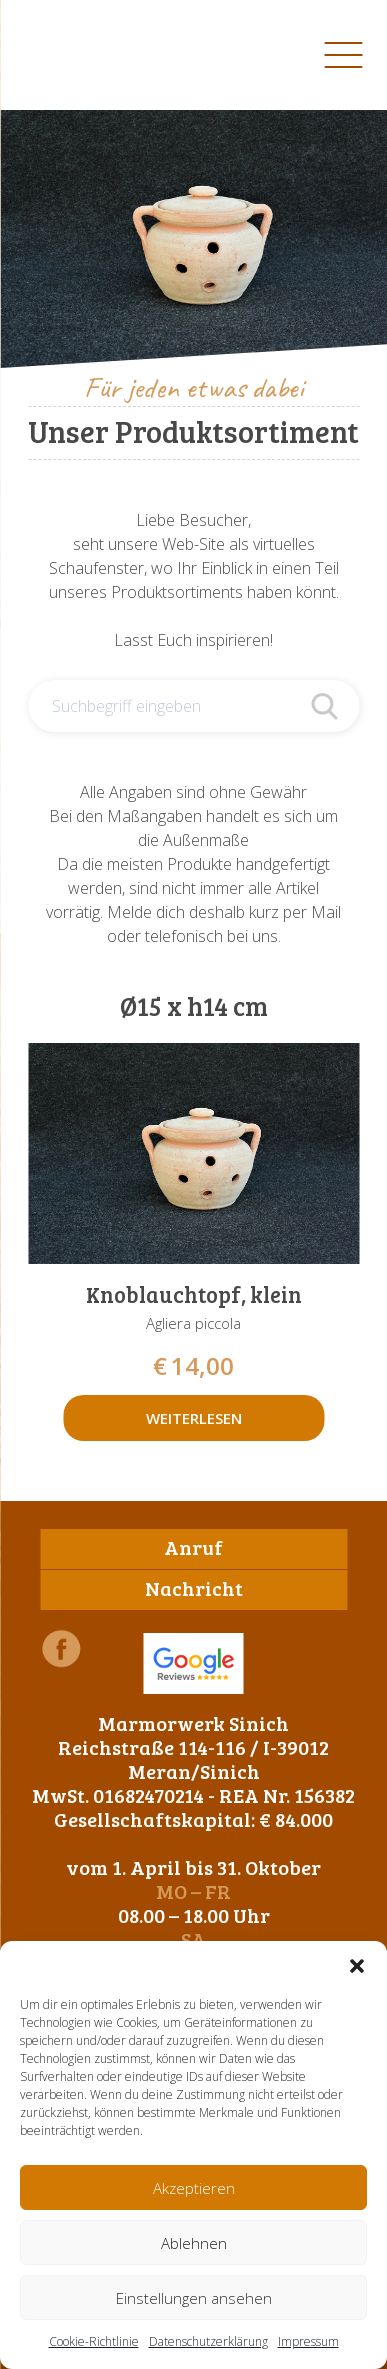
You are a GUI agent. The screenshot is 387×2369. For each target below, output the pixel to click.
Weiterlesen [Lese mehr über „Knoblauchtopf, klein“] (194, 1418)
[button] (357, 1966)
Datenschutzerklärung (208, 2341)
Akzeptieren (194, 2188)
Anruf (193, 1547)
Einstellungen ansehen (194, 2298)
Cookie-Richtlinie (94, 2341)
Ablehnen (194, 2243)
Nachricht (194, 1588)
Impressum (308, 2341)
